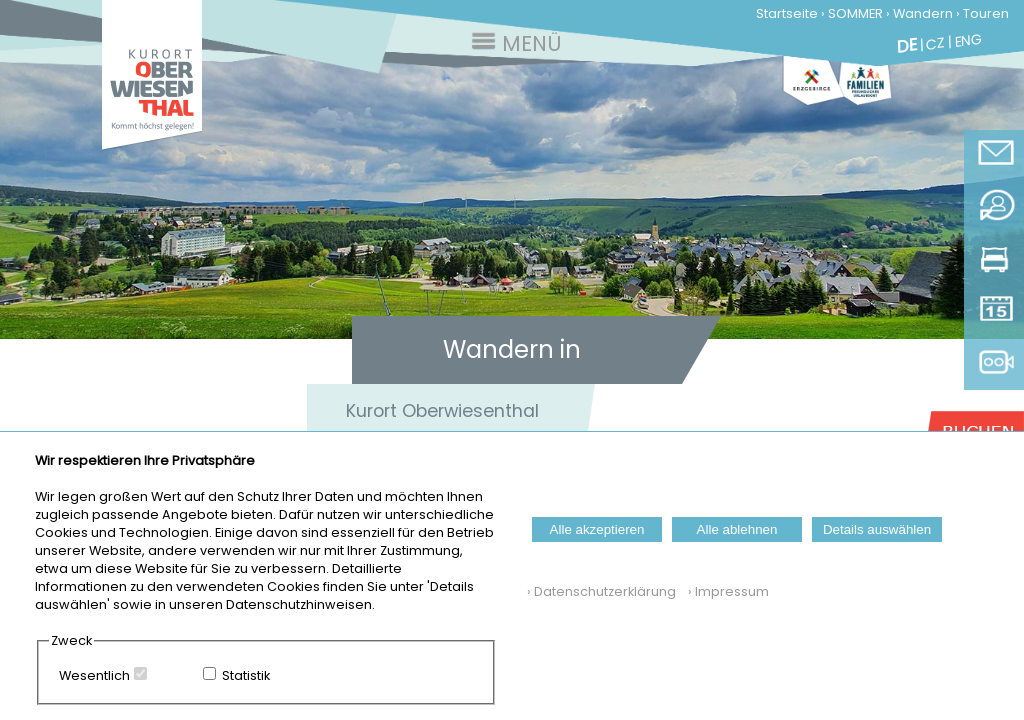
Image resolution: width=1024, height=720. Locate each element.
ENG (968, 40)
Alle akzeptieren (597, 529)
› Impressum (724, 591)
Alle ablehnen (737, 529)
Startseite (787, 13)
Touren (986, 13)
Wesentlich (94, 675)
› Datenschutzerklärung (601, 591)
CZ (935, 43)
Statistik (246, 675)
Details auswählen (877, 529)
